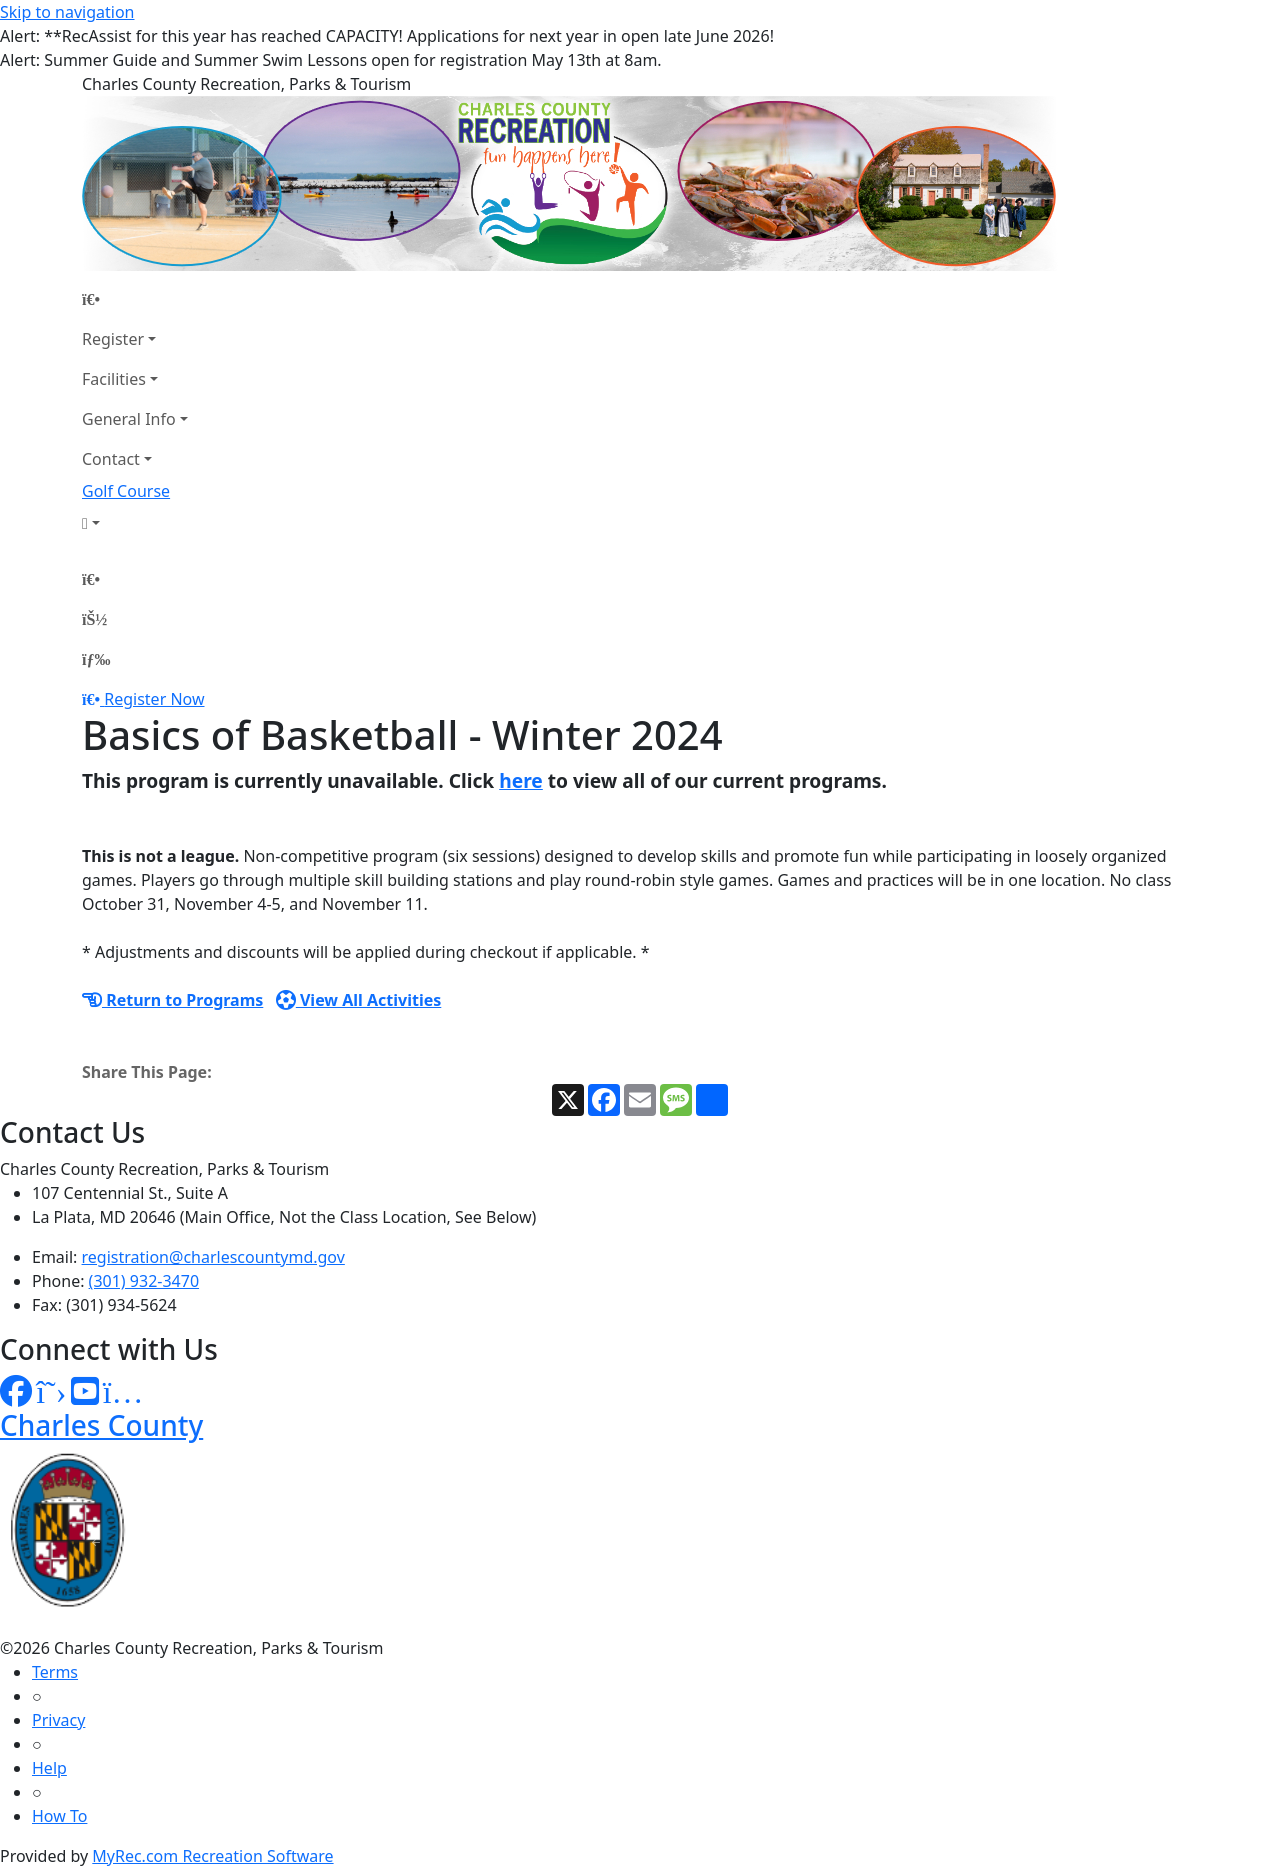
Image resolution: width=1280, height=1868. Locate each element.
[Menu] (96, 659)
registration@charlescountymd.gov (213, 1257)
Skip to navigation (67, 12)
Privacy (58, 1720)
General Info (129, 419)
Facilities (114, 379)
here (521, 780)
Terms (55, 1672)
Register (113, 339)
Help (49, 1768)
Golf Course (126, 491)
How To (59, 1816)
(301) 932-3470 (144, 1281)
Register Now (154, 699)
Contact (111, 459)
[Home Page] (135, 299)
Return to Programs (172, 1000)
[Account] (135, 523)
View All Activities (359, 1000)
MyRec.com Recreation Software (212, 1856)
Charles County (101, 1425)
